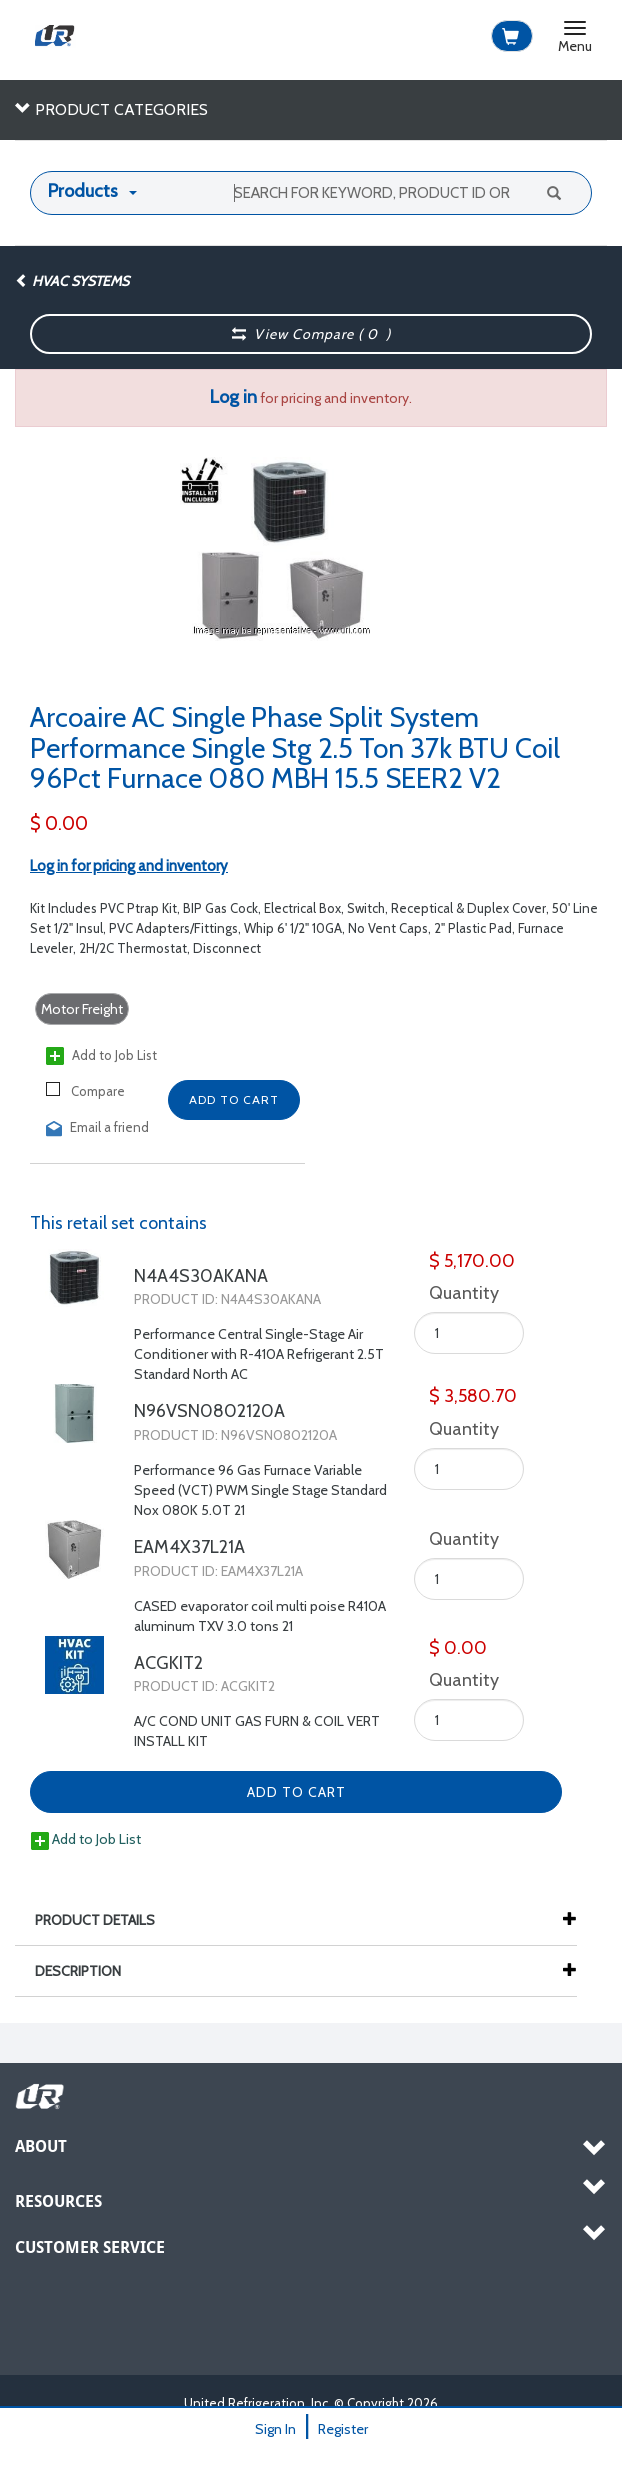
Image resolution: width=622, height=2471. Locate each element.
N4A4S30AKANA (201, 1276)
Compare (85, 1090)
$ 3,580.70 (473, 1396)
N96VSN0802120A (209, 1411)
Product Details (105, 1920)
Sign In (275, 2429)
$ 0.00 (59, 823)
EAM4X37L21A (189, 1547)
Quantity (458, 1293)
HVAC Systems (72, 281)
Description (88, 1971)
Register (343, 2429)
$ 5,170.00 (472, 1261)
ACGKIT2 (168, 1663)
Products (83, 191)
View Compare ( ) (312, 334)
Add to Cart (234, 1099)
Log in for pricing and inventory (129, 866)
